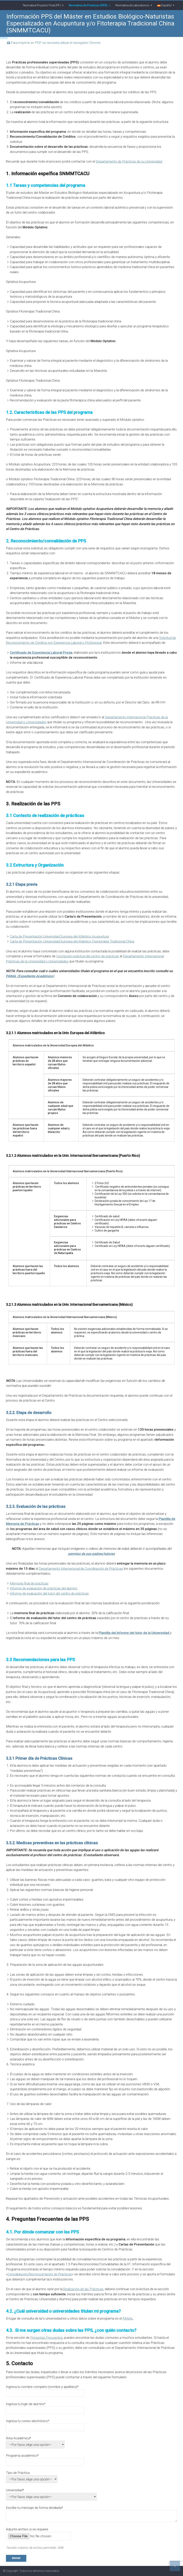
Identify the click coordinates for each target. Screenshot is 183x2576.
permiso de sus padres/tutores (91, 1554)
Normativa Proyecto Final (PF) (42, 5)
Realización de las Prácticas (82, 2289)
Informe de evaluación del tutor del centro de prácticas (49, 1593)
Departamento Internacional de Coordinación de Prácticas (81, 1568)
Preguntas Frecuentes (46, 2338)
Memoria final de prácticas (29, 1583)
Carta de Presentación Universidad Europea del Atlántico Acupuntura (59, 936)
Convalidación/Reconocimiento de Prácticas (40, 2274)
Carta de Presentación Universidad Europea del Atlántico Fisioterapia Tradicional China (72, 941)
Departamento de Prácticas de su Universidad (129, 161)
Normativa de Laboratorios (132, 5)
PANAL (128, 2318)
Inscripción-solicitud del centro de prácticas (87, 956)
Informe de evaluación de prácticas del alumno (43, 1588)
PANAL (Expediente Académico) (30, 976)
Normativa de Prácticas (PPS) (88, 5)
